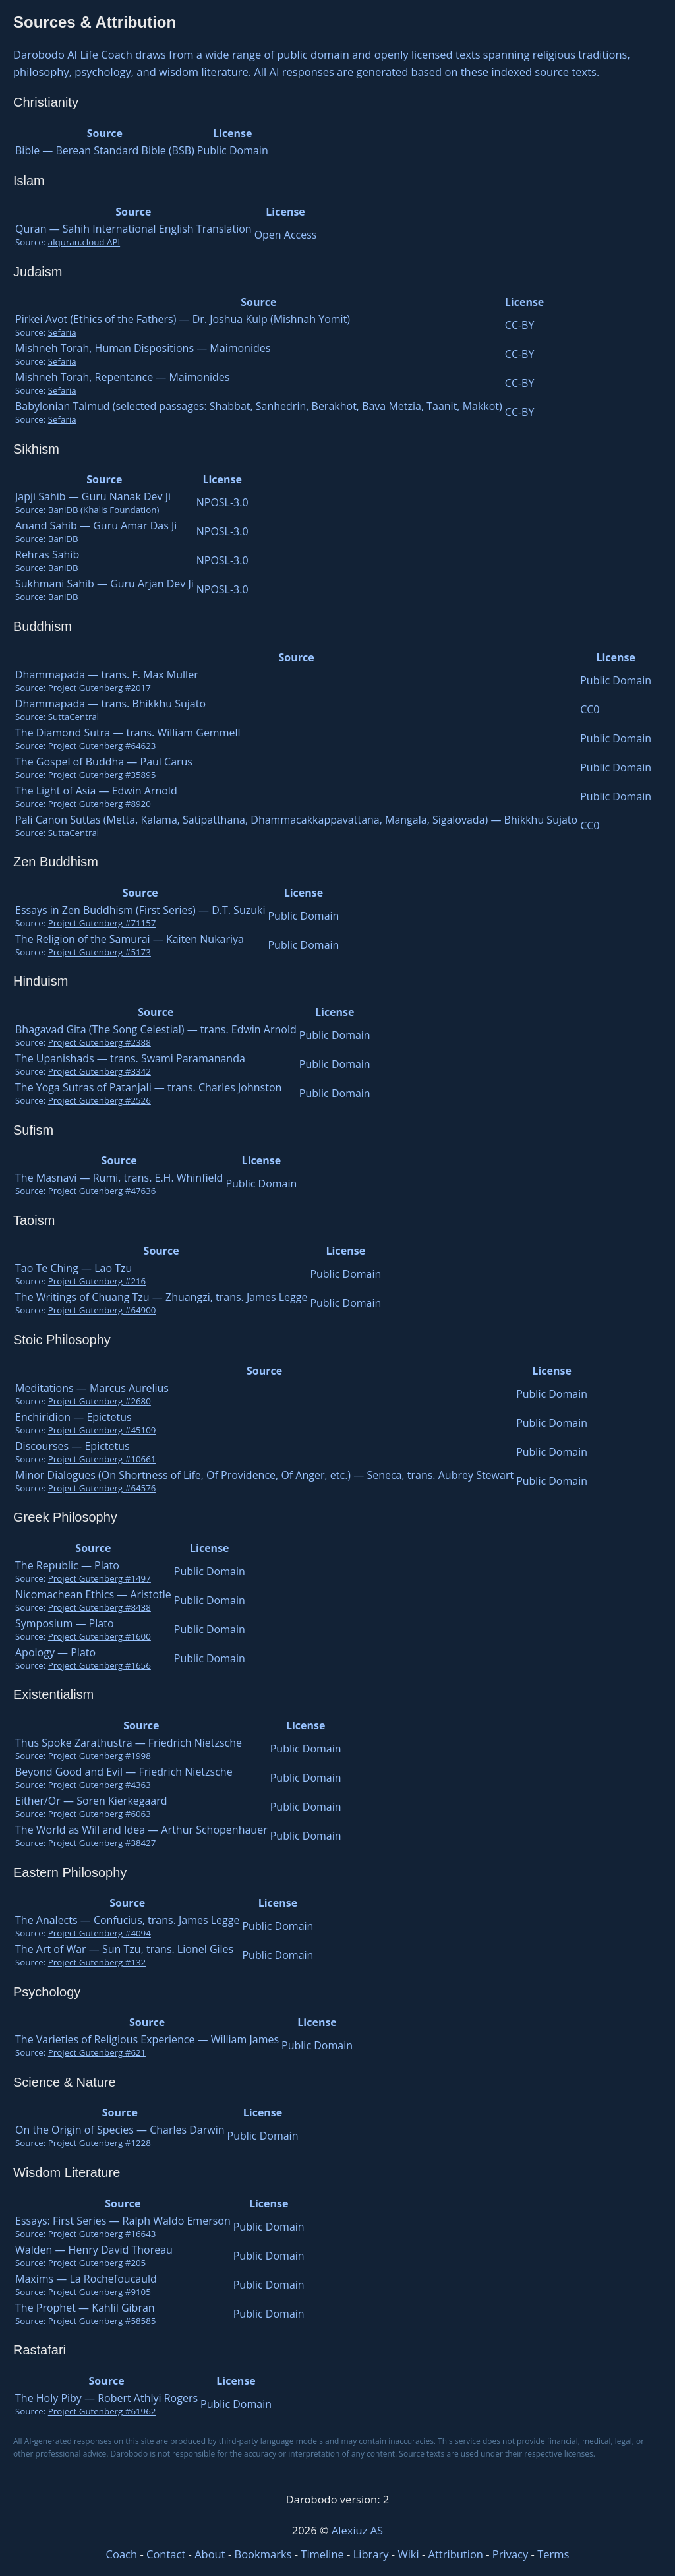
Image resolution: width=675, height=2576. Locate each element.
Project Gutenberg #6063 (99, 1814)
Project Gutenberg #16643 (102, 2234)
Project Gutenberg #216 (97, 1281)
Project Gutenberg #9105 (99, 2292)
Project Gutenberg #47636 (102, 1191)
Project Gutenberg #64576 (102, 1488)
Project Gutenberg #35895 (102, 775)
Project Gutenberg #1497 (99, 1578)
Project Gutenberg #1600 (99, 1636)
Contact (165, 2553)
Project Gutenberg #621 (97, 2052)
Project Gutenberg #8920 (99, 804)
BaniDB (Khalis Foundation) (104, 510)
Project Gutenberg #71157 (102, 923)
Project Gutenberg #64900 (102, 1310)
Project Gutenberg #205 (97, 2263)
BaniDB (63, 539)
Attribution (455, 2553)
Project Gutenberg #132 (97, 1962)
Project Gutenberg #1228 (99, 2143)
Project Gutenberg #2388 (99, 1042)
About (209, 2553)
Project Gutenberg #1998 (99, 1756)
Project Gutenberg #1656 (99, 1665)
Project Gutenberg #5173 (99, 952)
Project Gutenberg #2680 (99, 1401)
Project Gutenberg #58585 (102, 2321)
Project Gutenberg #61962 (102, 2411)
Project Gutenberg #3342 (99, 1071)
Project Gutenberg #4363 (99, 1785)
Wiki (408, 2553)
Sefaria (62, 332)
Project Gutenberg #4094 (99, 1933)
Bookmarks (263, 2553)
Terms (553, 2553)
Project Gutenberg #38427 (102, 1843)
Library (371, 2553)
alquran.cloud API (84, 242)
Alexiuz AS (357, 2530)
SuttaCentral (73, 717)
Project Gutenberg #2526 (99, 1100)
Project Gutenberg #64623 (102, 746)
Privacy (510, 2553)
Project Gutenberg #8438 (99, 1607)
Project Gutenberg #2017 (99, 688)
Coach (122, 2553)
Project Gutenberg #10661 (102, 1459)
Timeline (322, 2553)
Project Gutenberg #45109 (102, 1430)
